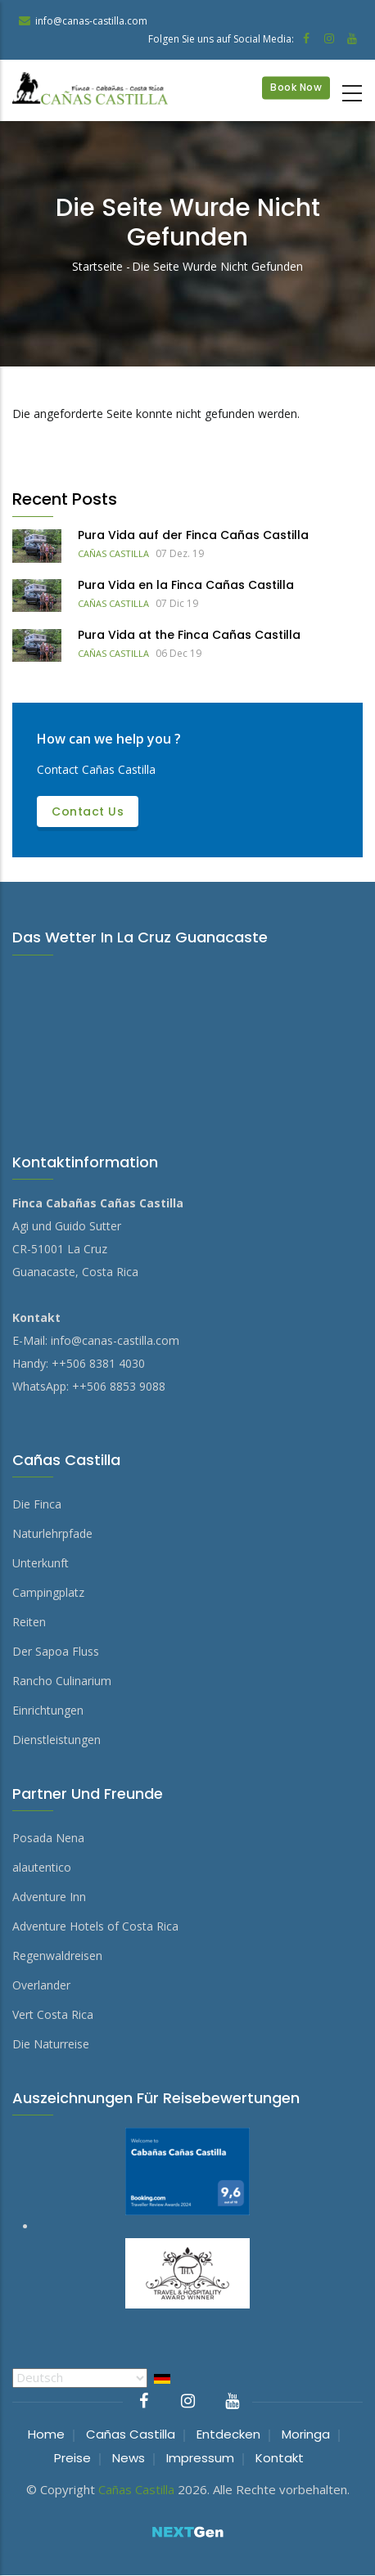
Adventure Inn (49, 1896)
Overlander (41, 1985)
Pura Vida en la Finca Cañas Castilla (186, 585)
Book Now (296, 87)
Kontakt (279, 2457)
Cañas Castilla (113, 553)
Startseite (97, 266)
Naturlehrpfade (52, 1533)
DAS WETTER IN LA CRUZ (187, 1029)
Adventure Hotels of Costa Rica (95, 1926)
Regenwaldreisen (57, 1955)
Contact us (88, 811)
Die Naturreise (50, 2044)
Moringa (306, 2434)
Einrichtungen (48, 1710)
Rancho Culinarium (61, 1680)
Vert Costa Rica (52, 2014)
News (128, 2457)
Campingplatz (48, 1592)
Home (46, 2434)
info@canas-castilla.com (115, 1340)
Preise (72, 2457)
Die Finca (36, 1504)
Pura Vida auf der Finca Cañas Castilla (193, 535)
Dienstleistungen (56, 1739)
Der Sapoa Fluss (55, 1651)
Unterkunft (40, 1563)
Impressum (200, 2457)
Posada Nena (48, 1837)
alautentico (41, 1867)
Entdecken (228, 2434)
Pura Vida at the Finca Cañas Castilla (189, 635)
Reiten (29, 1622)
